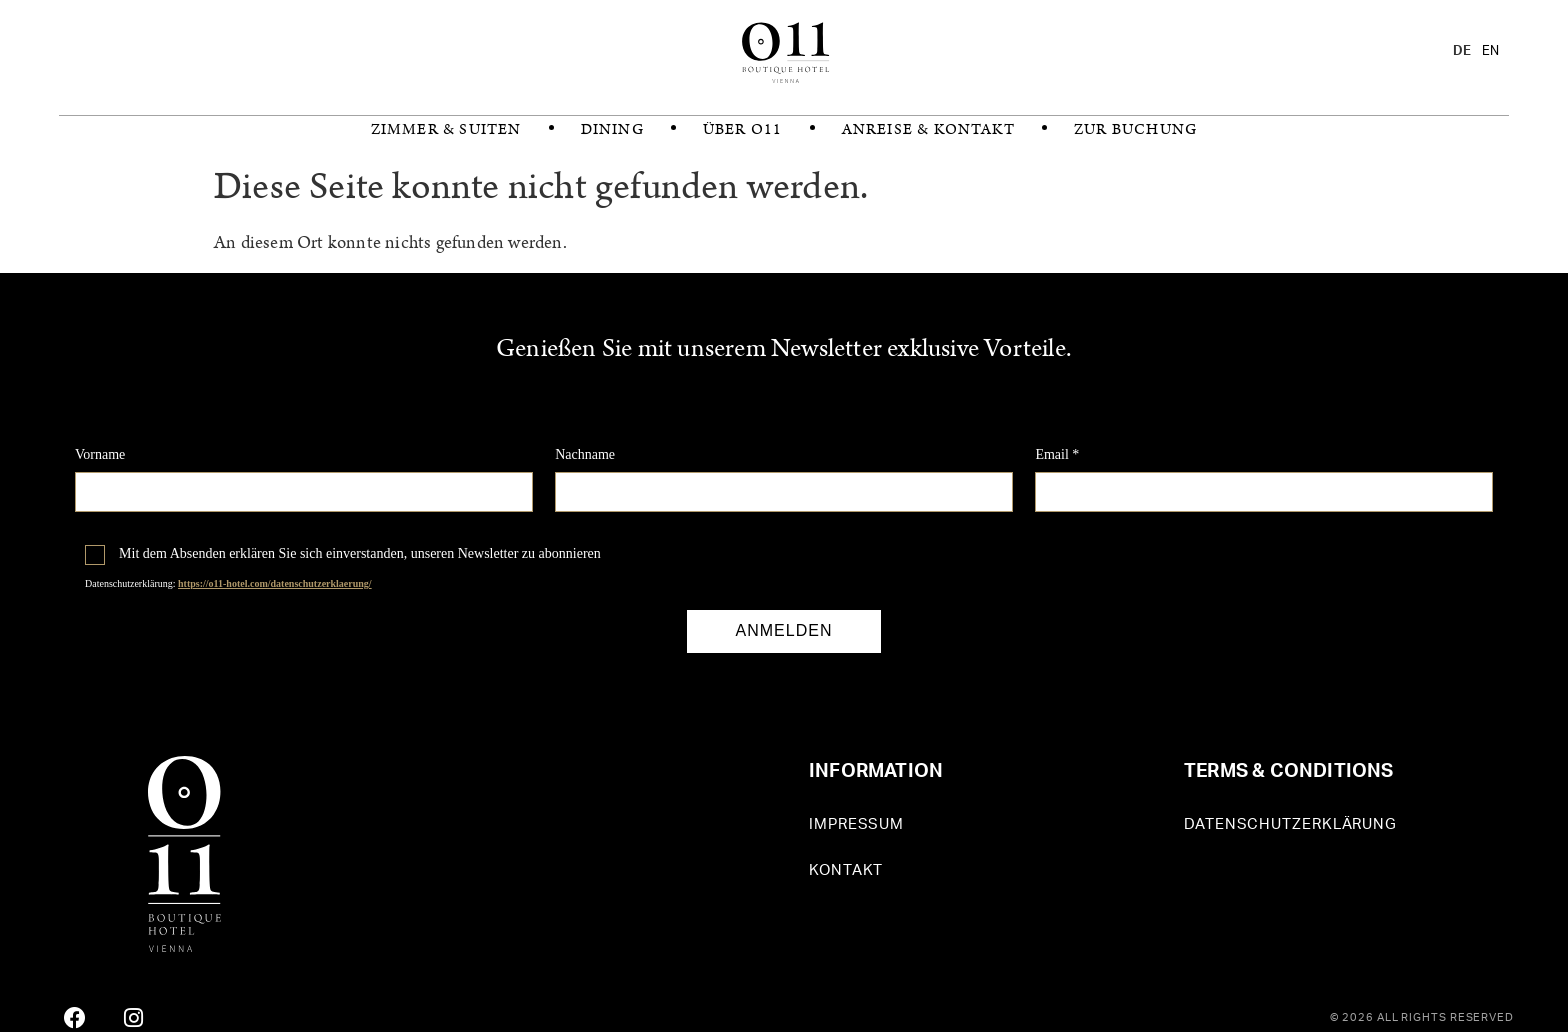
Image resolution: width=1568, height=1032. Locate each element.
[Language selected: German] (1481, 51)
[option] (1490, 51)
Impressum (856, 824)
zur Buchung (1135, 129)
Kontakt (846, 870)
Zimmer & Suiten (446, 129)
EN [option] (1490, 51)
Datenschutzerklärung (1290, 824)
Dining (612, 129)
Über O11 (743, 129)
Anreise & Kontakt (928, 129)
